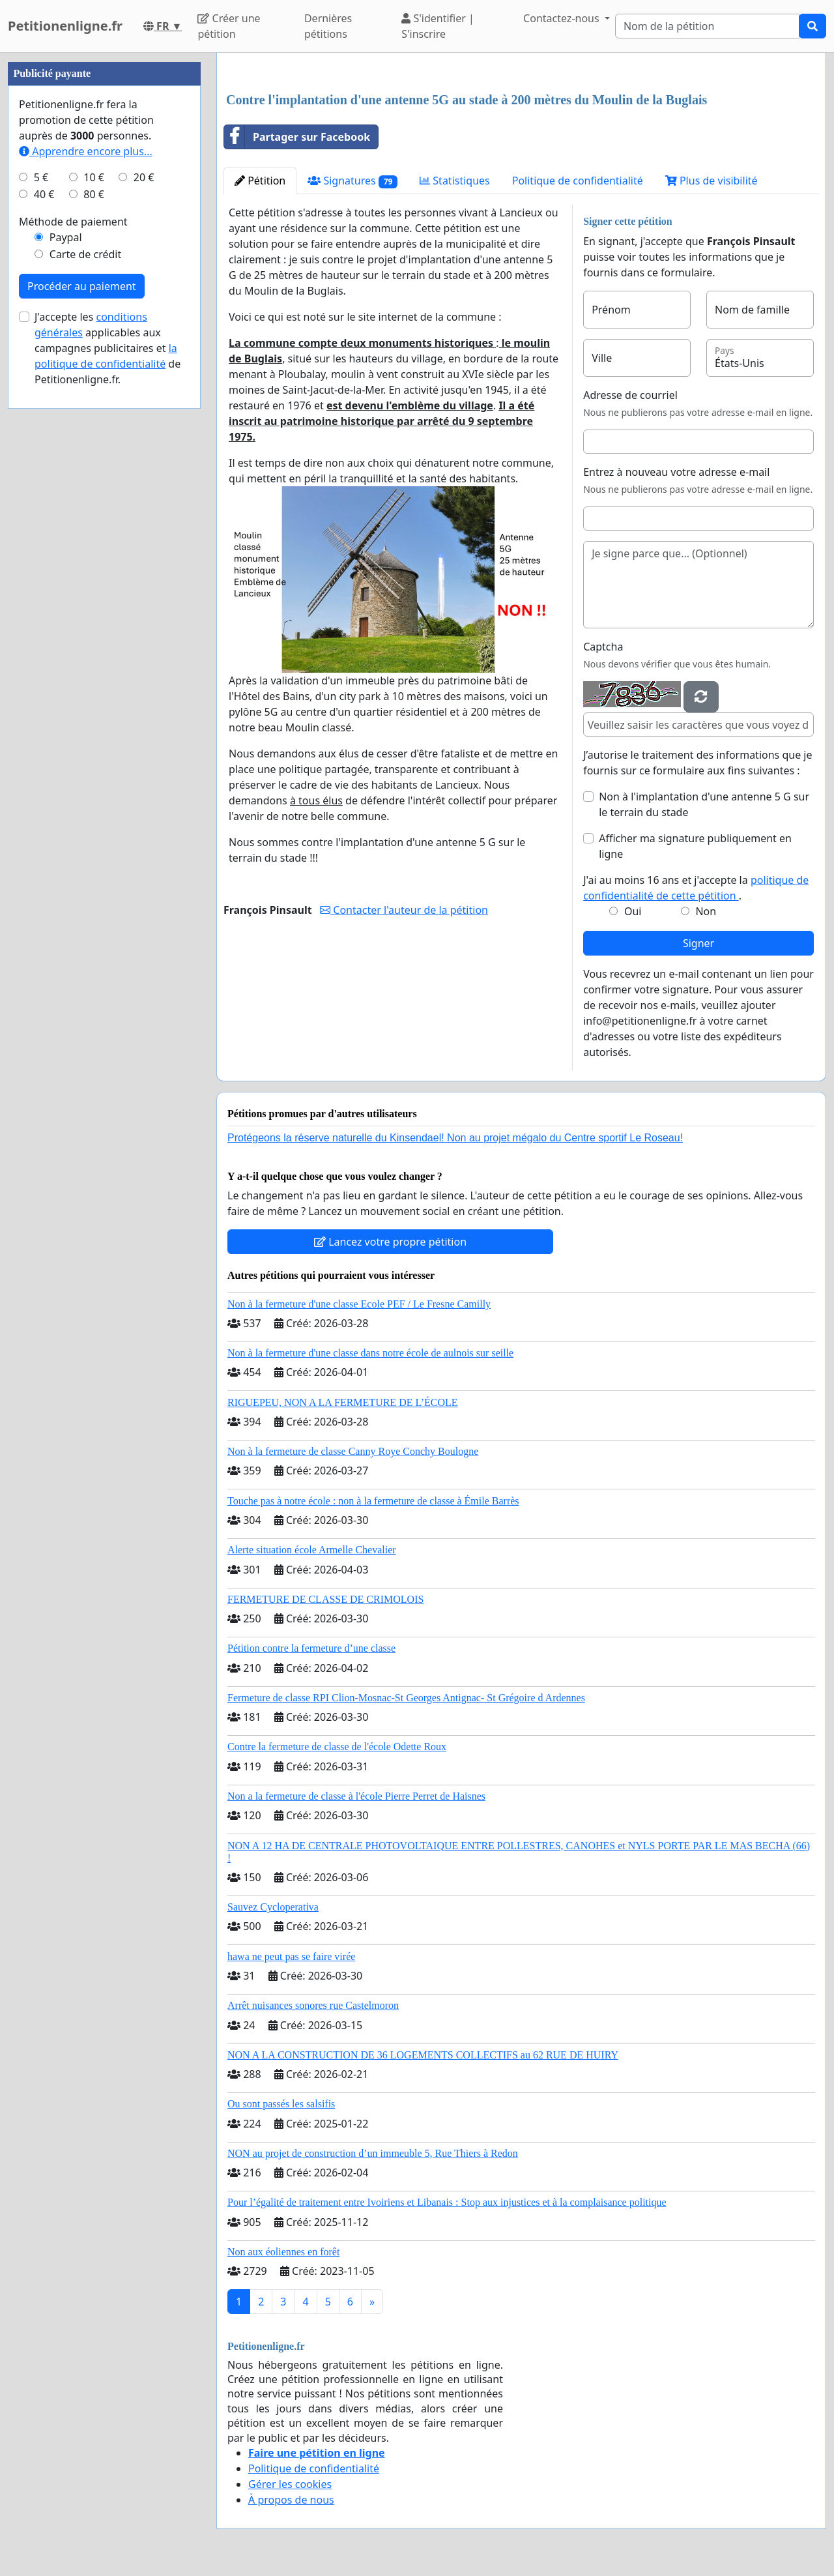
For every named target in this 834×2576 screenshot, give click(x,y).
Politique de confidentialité (577, 180)
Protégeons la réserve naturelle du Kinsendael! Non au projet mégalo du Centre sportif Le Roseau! (455, 1137)
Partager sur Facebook (297, 137)
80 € (93, 194)
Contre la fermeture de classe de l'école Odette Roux (336, 1746)
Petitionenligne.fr (65, 26)
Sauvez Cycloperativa (273, 1906)
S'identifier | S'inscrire (437, 26)
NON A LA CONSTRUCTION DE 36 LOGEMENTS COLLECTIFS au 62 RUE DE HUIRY (422, 2054)
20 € (144, 177)
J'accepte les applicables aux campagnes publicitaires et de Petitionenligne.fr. (107, 348)
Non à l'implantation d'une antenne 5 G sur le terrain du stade (704, 804)
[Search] (707, 26)
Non (705, 911)
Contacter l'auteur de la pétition (404, 910)
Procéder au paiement (81, 286)
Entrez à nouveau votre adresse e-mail (676, 472)
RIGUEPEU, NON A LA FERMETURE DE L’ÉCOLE (342, 1402)
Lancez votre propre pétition (390, 1242)
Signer (698, 943)
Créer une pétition (228, 26)
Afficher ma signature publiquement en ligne (695, 846)
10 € (93, 177)
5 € (41, 177)
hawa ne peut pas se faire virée (291, 1956)
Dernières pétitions (328, 26)
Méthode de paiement (73, 221)
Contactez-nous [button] (562, 18)
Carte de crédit (85, 254)
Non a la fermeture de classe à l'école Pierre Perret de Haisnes (356, 1796)
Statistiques (455, 180)
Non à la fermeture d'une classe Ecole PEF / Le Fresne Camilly (359, 1304)
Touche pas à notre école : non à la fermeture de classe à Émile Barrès (373, 1500)
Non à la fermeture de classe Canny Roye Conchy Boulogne (352, 1451)
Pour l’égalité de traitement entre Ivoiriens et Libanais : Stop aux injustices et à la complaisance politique (447, 2202)
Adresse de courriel (630, 395)
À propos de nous (291, 2500)
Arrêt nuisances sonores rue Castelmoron (313, 2005)
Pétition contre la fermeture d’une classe (311, 1648)
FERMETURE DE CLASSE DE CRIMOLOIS (325, 1599)
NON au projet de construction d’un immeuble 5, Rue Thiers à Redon (372, 2153)
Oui (633, 911)
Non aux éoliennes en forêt (283, 2251)
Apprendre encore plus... (85, 151)
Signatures (352, 180)
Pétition (260, 180)
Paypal (66, 237)
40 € (44, 194)
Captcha (603, 646)
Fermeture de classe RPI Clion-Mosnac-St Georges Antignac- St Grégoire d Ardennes (406, 1697)
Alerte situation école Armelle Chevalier (311, 1549)
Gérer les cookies (290, 2484)
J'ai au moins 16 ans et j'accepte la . (696, 888)
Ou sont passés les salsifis (281, 2103)
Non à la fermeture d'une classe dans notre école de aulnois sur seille (370, 1352)
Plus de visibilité (711, 180)
